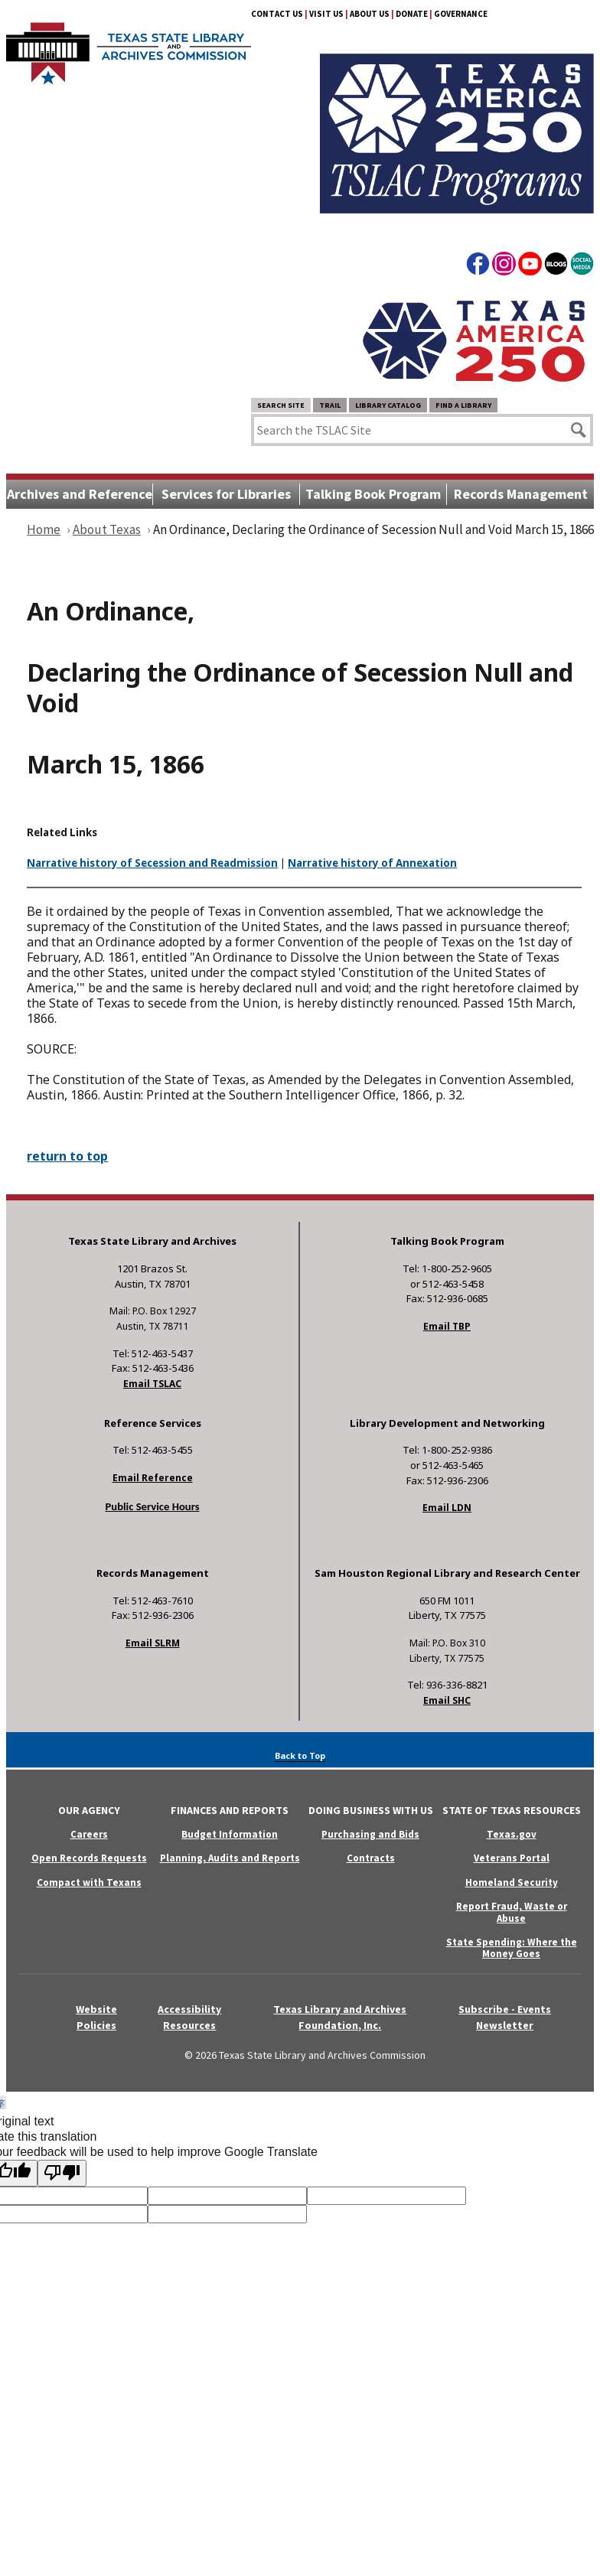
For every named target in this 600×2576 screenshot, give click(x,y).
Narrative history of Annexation (372, 863)
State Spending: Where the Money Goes (511, 1948)
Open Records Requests (89, 1857)
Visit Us (326, 13)
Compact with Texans (89, 1882)
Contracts (371, 1857)
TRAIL (330, 405)
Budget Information (229, 1834)
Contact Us (277, 13)
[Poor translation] (62, 2173)
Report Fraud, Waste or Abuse (511, 1912)
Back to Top (300, 1755)
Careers (89, 1834)
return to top (67, 1156)
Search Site (281, 405)
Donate (412, 13)
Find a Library (463, 405)
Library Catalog (388, 405)
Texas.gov (511, 1834)
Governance (461, 13)
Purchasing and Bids (370, 1834)
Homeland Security (511, 1882)
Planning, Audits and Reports (230, 1857)
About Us (370, 13)
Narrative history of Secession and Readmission (152, 863)
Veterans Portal (511, 1857)
